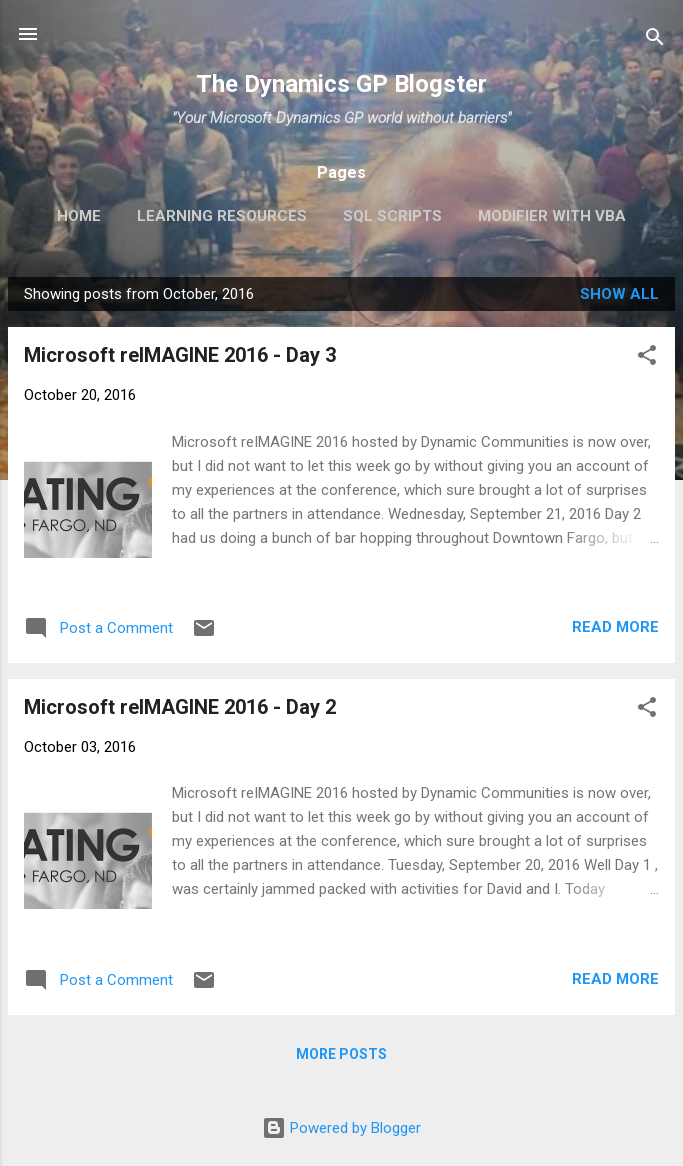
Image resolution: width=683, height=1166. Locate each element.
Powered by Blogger (341, 1128)
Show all (619, 294)
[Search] (655, 40)
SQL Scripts (392, 216)
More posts (341, 1054)
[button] (647, 358)
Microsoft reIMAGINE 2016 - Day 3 (180, 355)
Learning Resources (222, 216)
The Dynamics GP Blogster (341, 84)
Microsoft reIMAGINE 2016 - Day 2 (180, 707)
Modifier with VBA (552, 216)
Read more (615, 627)
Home (79, 216)
